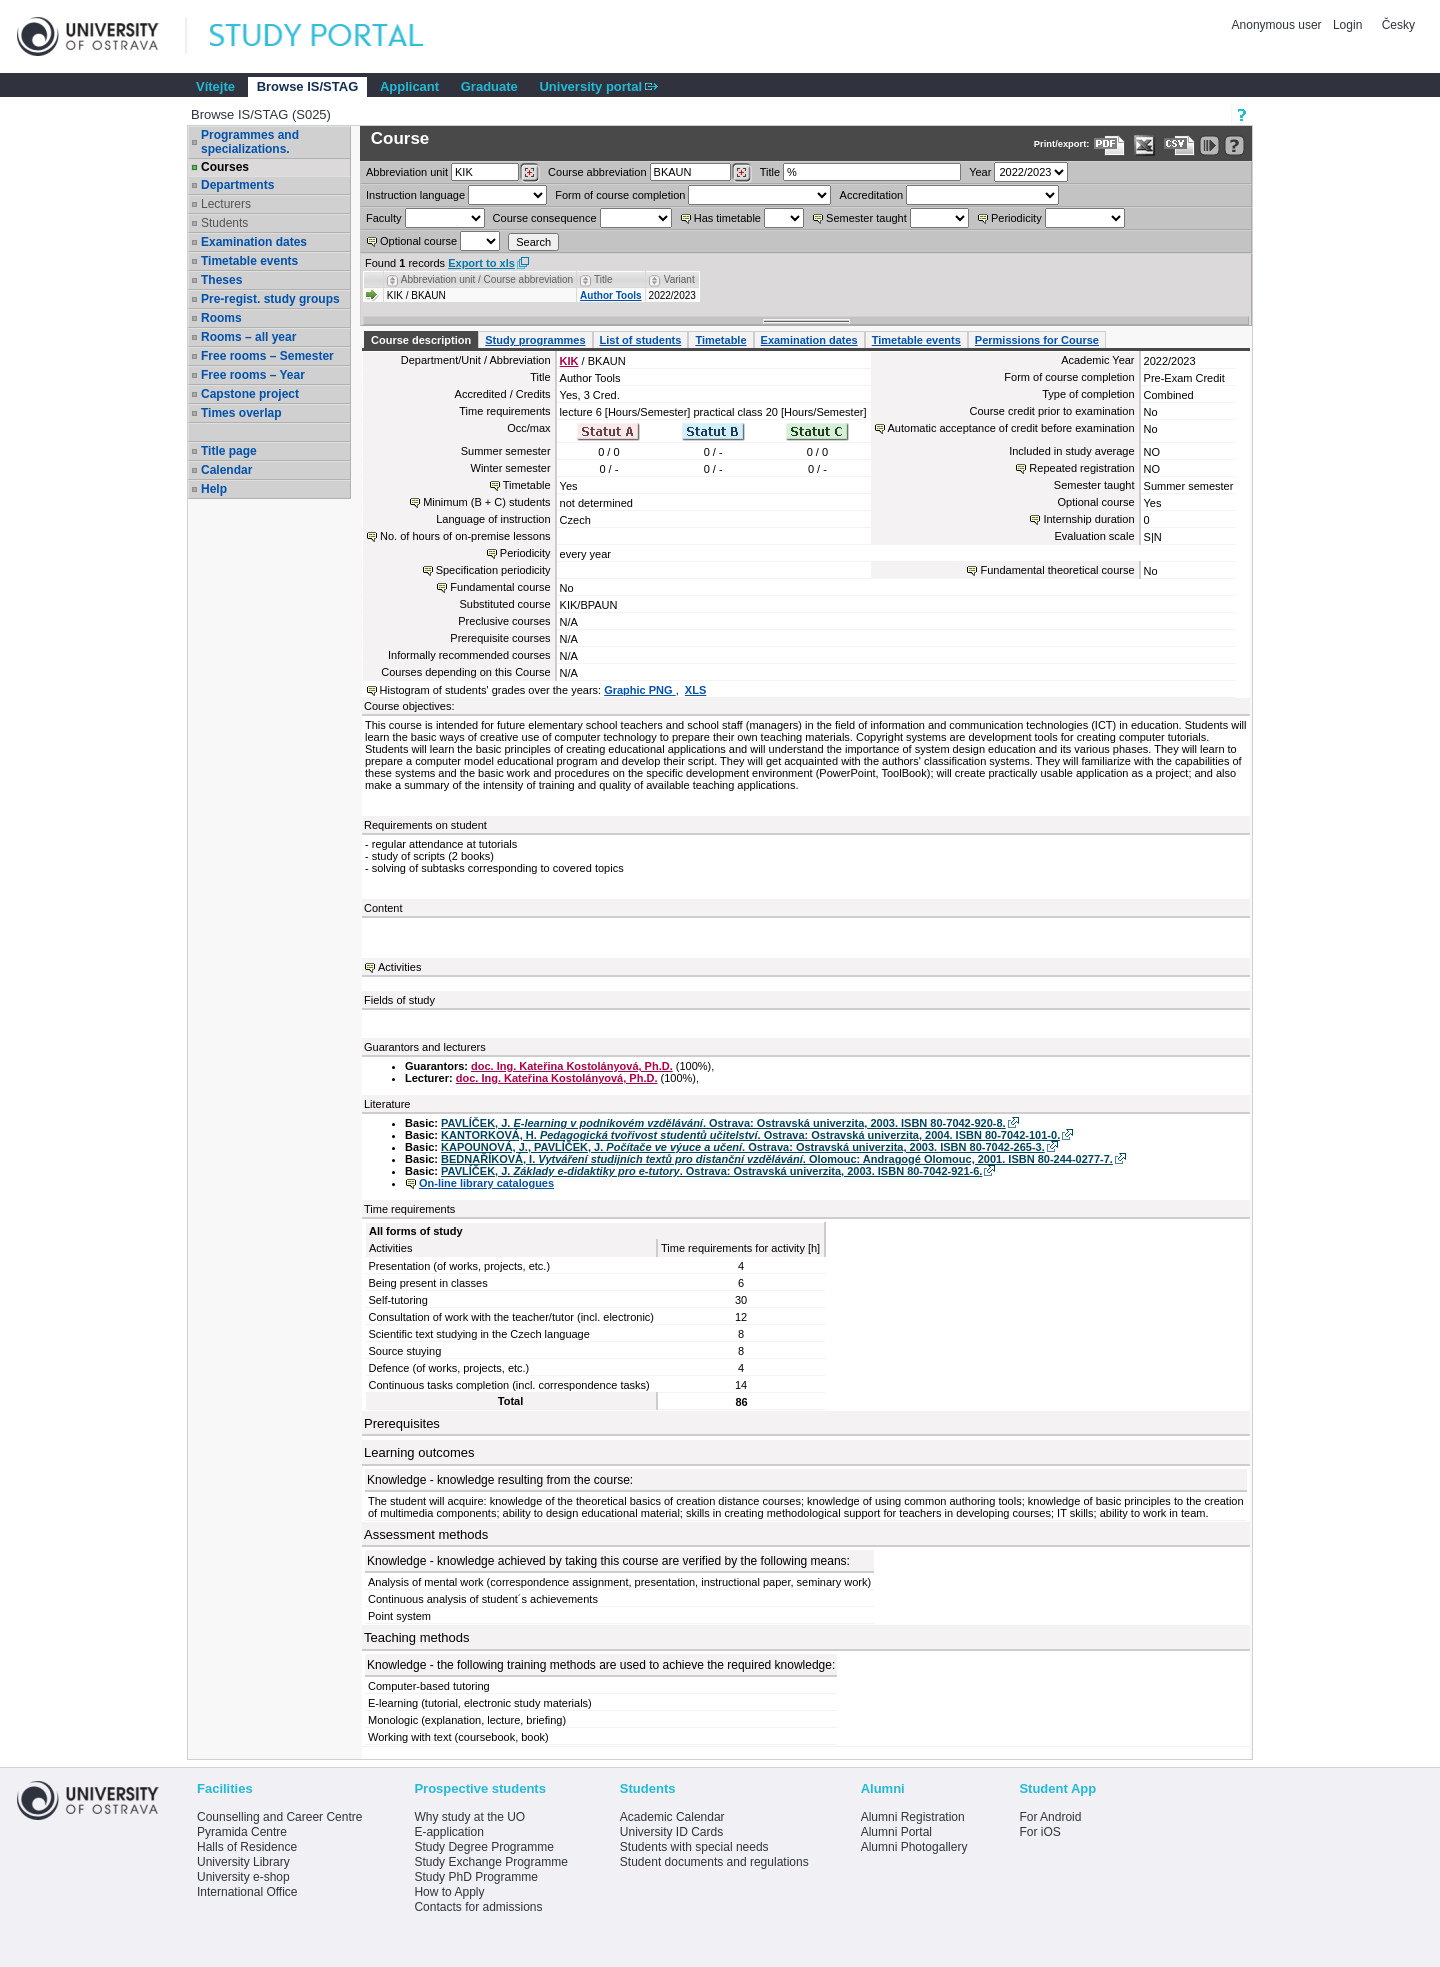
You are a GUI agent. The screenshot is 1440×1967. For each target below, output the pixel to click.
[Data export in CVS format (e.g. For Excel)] (1179, 145)
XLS (695, 690)
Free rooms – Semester (267, 356)
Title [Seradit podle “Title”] (603, 279)
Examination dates (254, 242)
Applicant (409, 86)
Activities (399, 967)
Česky (1398, 25)
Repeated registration (1081, 468)
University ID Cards (671, 1832)
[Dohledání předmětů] (741, 173)
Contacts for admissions (478, 1907)
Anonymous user (1278, 25)
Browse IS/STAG (308, 86)
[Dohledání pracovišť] (529, 173)
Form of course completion (620, 195)
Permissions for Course (1037, 340)
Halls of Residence (247, 1847)
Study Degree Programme (483, 1847)
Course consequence (545, 218)
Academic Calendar (672, 1817)
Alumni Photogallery (914, 1847)
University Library (243, 1862)
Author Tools (610, 295)
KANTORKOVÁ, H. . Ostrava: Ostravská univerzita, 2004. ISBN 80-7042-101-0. (750, 1135)
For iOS (1039, 1832)
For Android (1050, 1817)
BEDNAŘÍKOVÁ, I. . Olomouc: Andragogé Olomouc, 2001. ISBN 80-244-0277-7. (777, 1159)
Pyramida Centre (242, 1832)
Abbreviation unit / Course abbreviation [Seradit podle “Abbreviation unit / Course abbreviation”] (487, 279)
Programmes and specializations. (250, 142)
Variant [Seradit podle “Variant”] (679, 279)
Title (770, 172)
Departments (237, 185)
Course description (421, 340)
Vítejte (215, 86)
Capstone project (250, 394)
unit (407, 172)
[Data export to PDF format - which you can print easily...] (1109, 145)
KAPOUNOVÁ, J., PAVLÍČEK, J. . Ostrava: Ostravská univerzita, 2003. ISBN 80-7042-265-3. (743, 1147)
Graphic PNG (640, 690)
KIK (569, 361)
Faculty (383, 218)
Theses (221, 280)
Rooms (221, 318)
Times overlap (241, 413)
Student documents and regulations (714, 1862)
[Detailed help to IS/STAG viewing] (1234, 145)
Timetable (720, 340)
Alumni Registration (913, 1817)
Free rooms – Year (253, 375)
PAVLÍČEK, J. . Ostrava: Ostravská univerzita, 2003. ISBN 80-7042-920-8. (723, 1123)
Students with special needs (694, 1847)
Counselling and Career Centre (279, 1817)
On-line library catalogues (486, 1183)
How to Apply (449, 1892)
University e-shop (243, 1877)
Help (214, 489)
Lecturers (226, 204)
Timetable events (249, 261)
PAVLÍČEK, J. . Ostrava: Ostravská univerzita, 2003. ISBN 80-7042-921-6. (711, 1171)
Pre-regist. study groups (270, 299)
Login (1347, 25)
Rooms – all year (248, 337)
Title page (229, 451)
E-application (448, 1832)
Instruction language (415, 195)
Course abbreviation (597, 172)
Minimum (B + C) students (486, 502)
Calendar (226, 470)
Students (224, 223)
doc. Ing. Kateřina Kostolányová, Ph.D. (572, 1066)
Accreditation (872, 195)
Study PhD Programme (475, 1877)
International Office (247, 1892)
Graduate (489, 86)
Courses (225, 167)
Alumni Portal (896, 1832)
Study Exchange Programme (490, 1862)
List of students (641, 340)
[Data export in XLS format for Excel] (1144, 145)
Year (980, 172)
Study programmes (535, 340)
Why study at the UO (469, 1817)
